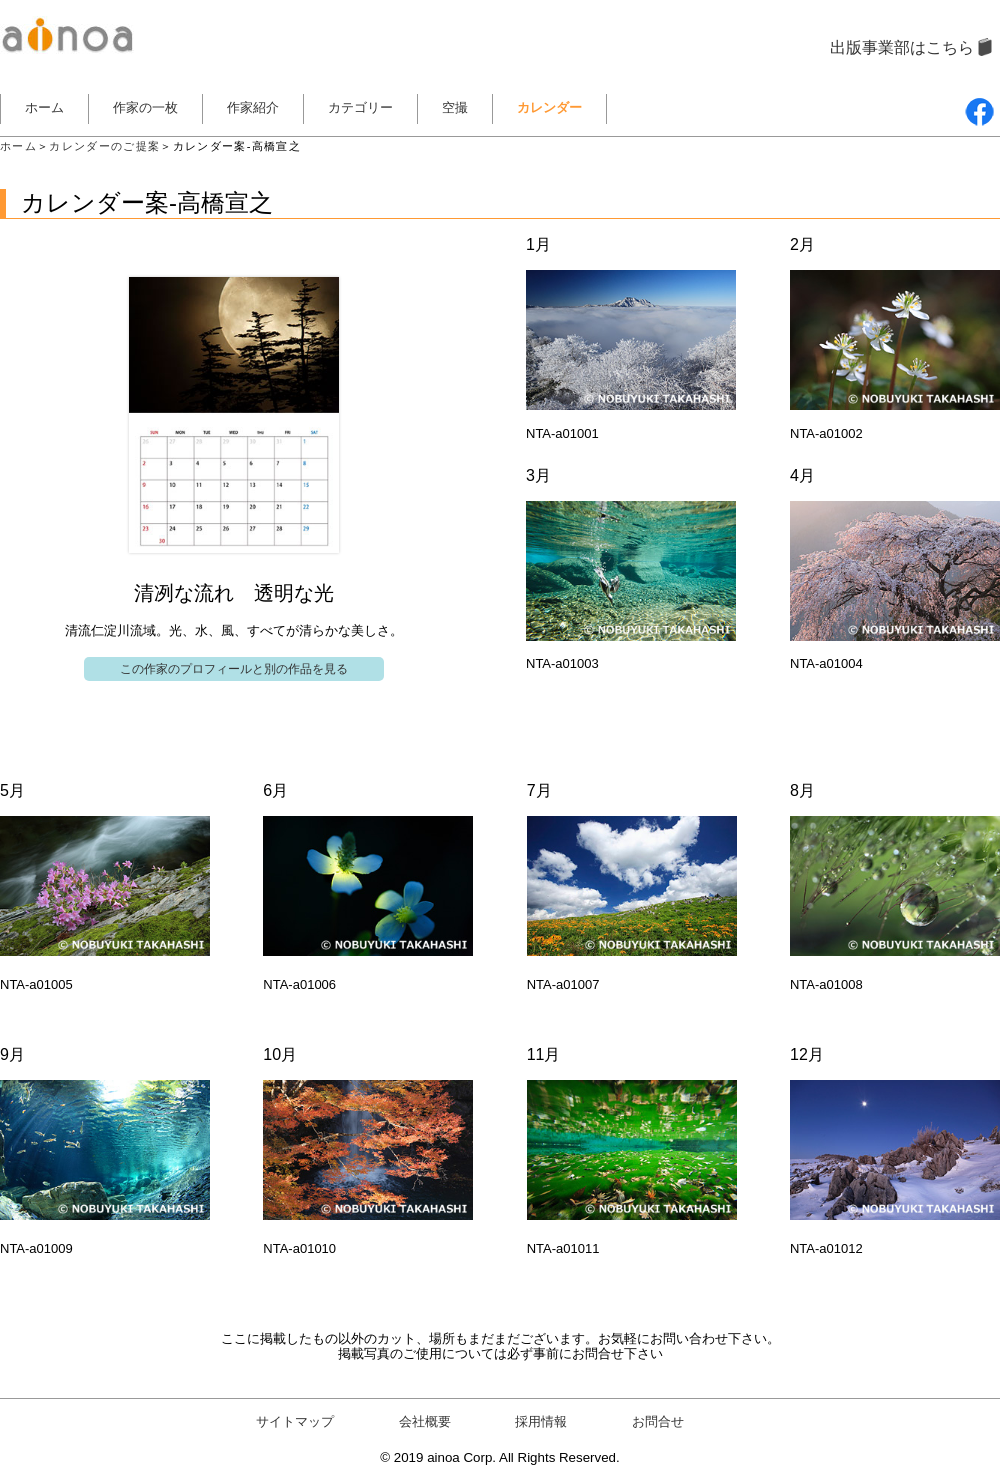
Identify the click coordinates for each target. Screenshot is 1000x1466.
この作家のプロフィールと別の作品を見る (234, 669)
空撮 (455, 107)
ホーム (44, 107)
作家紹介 (253, 107)
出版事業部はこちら (902, 47)
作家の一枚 (145, 107)
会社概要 (425, 1421)
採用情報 (541, 1421)
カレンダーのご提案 (104, 146)
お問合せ (658, 1421)
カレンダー (549, 107)
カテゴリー (360, 107)
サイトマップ (295, 1421)
